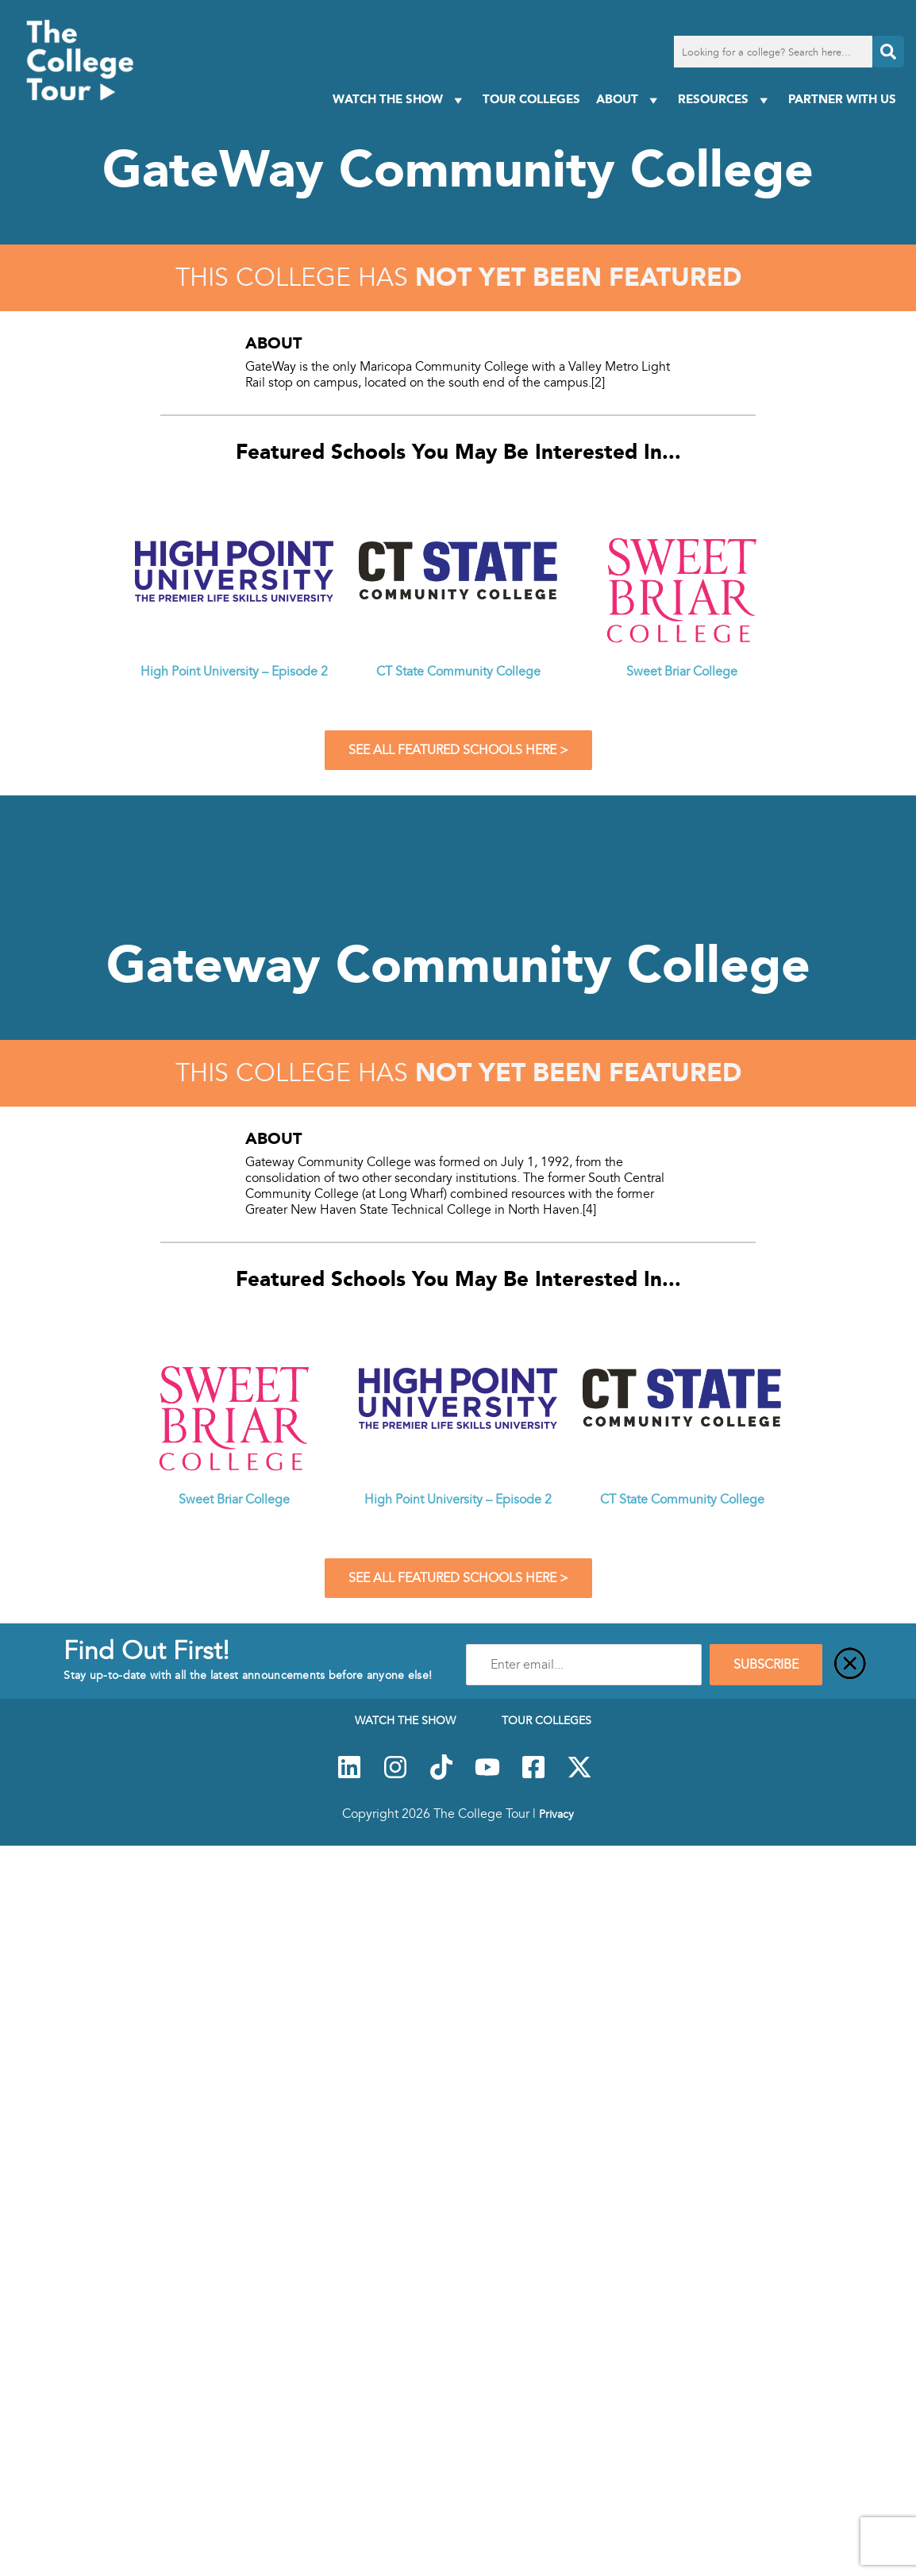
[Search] (888, 51)
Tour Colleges (531, 99)
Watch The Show (400, 99)
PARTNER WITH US (842, 99)
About (629, 99)
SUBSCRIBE (766, 1665)
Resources (725, 99)
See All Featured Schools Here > (458, 750)
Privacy (556, 1814)
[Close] (850, 1664)
